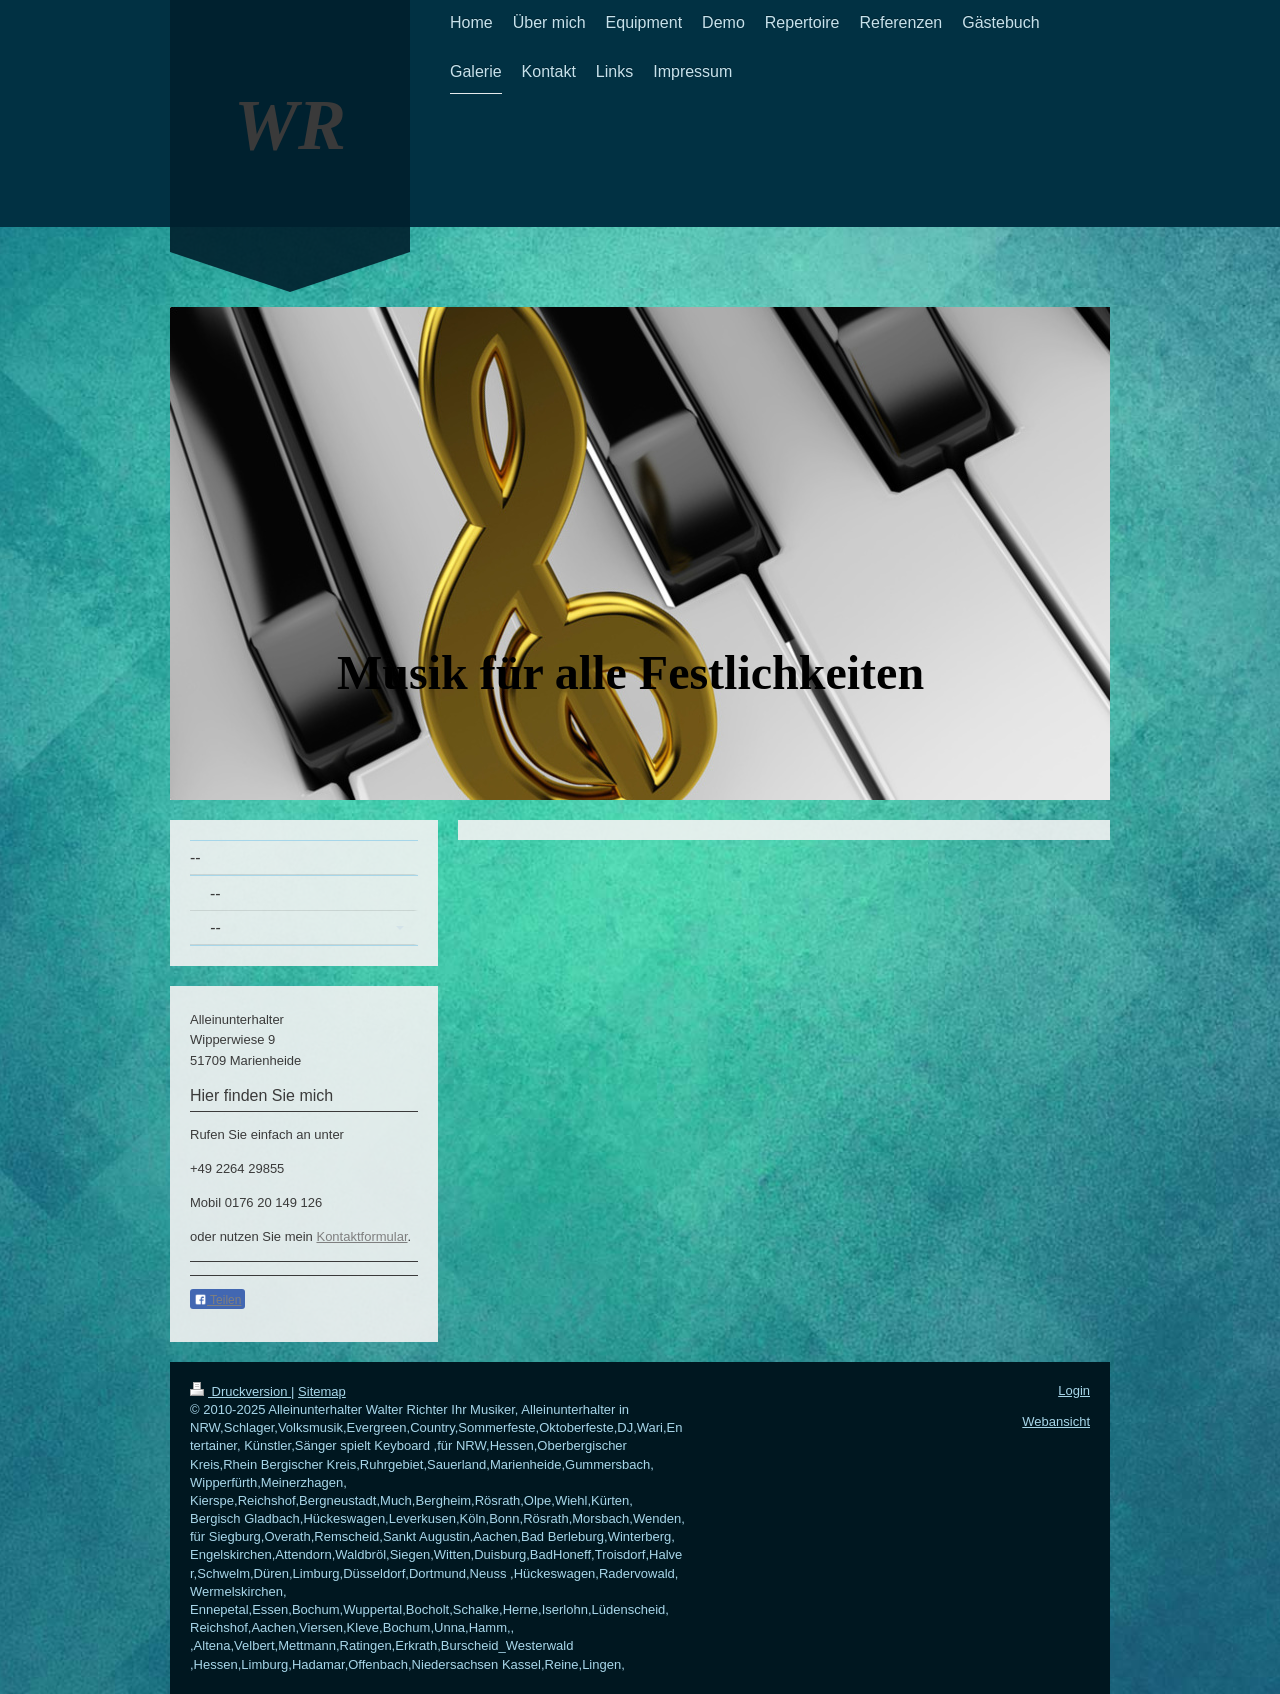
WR (290, 125)
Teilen (217, 1300)
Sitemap (322, 1391)
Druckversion (240, 1391)
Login (1074, 1390)
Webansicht (1056, 1421)
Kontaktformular (361, 1236)
